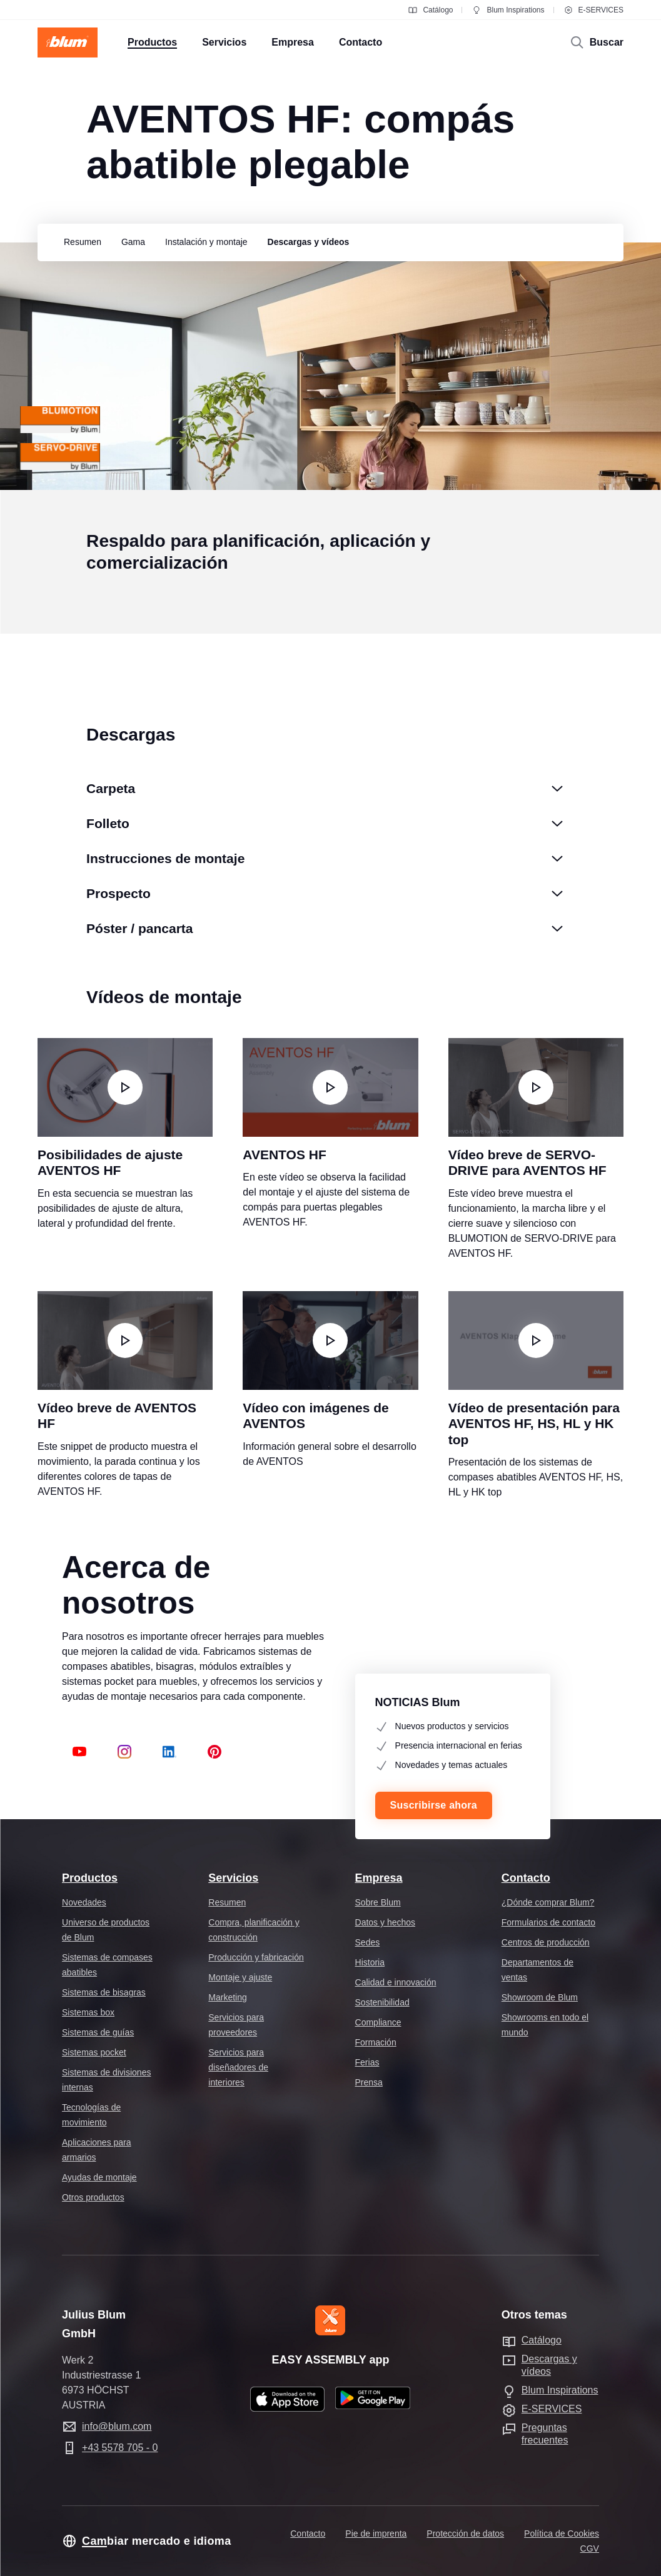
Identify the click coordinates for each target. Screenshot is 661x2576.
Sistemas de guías (98, 2032)
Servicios (233, 1878)
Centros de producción (546, 1942)
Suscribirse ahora (433, 1805)
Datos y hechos (385, 1922)
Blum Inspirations (508, 10)
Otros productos (93, 2197)
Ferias (367, 2062)
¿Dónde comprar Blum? (548, 1902)
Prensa (369, 2082)
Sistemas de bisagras (104, 1992)
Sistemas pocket (94, 2052)
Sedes (367, 1942)
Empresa (379, 1878)
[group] (79, 242)
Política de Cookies (561, 2534)
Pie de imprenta (375, 2534)
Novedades (84, 1902)
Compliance (378, 2022)
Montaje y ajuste (240, 1977)
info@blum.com (116, 2426)
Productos (90, 1878)
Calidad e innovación (395, 1982)
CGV (589, 2549)
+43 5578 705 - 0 (120, 2447)
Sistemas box (88, 2012)
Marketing (227, 1997)
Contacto (526, 1878)
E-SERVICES (593, 10)
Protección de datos (465, 2534)
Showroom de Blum (540, 1997)
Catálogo (430, 10)
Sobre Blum (378, 1902)
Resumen (227, 1902)
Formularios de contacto (548, 1922)
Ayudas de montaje (99, 2177)
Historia (370, 1962)
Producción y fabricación (256, 1957)
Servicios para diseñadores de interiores (238, 2067)
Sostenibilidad (382, 2002)
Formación (375, 2042)
